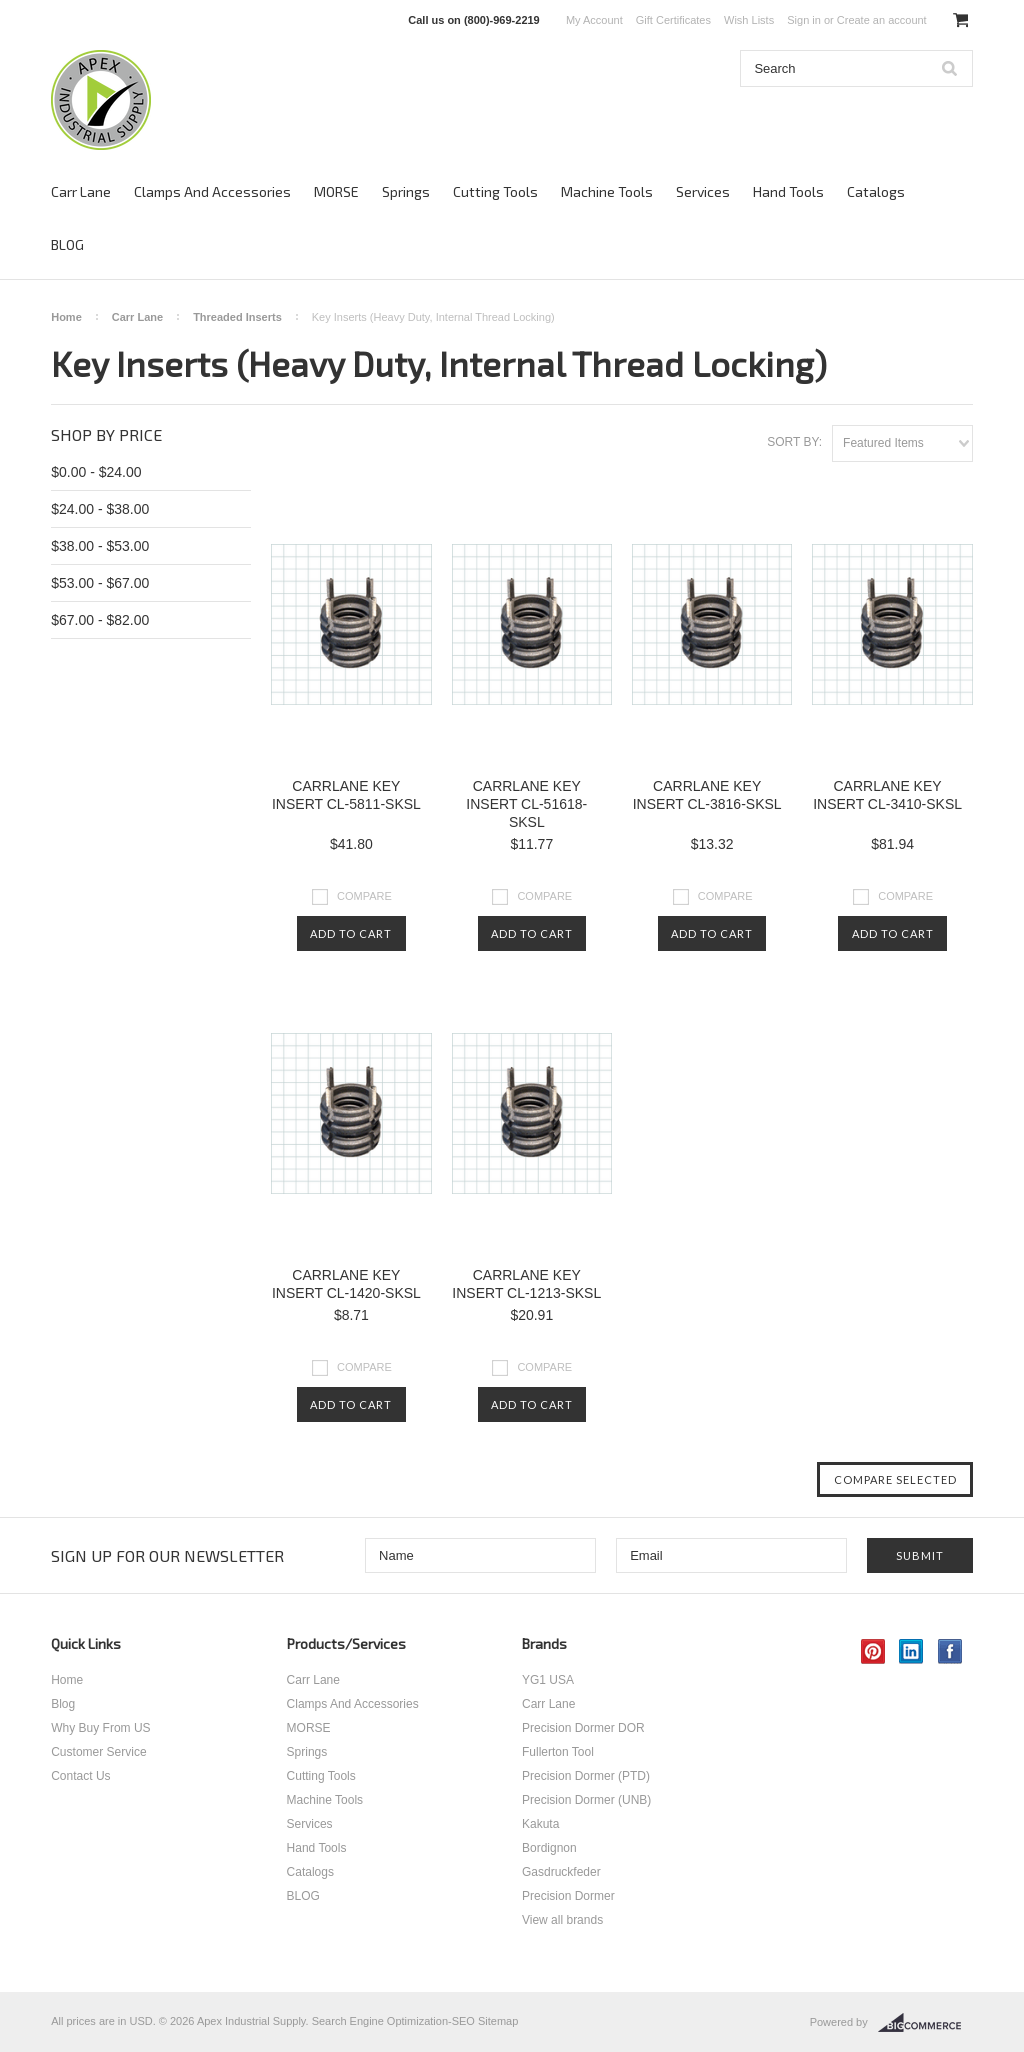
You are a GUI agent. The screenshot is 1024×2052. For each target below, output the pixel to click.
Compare (364, 896)
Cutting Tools (495, 191)
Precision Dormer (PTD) (586, 1776)
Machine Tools (607, 191)
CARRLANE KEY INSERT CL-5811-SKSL (346, 795)
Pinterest (873, 1651)
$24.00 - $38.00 (100, 509)
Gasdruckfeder (561, 1872)
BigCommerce (925, 2023)
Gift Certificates (673, 20)
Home (66, 317)
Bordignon (549, 1848)
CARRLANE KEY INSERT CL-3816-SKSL (707, 795)
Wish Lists (749, 20)
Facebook (950, 1651)
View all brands (562, 1920)
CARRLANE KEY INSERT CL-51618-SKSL (526, 804)
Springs (406, 191)
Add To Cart (351, 933)
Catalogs (876, 191)
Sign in (804, 20)
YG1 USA (548, 1680)
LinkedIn (911, 1651)
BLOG (67, 244)
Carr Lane (81, 191)
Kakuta (540, 1824)
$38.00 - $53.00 (100, 546)
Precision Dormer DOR (583, 1728)
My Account (594, 20)
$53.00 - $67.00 (100, 583)
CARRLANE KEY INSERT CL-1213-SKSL (526, 1284)
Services (703, 191)
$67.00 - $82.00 (100, 620)
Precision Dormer (568, 1896)
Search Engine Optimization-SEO (393, 2021)
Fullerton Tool (558, 1752)
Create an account (882, 20)
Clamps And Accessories (212, 191)
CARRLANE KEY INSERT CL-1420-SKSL (346, 1284)
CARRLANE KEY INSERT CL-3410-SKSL (887, 795)
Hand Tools (788, 191)
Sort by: (794, 442)
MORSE (336, 191)
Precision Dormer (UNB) (586, 1800)
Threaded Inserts (237, 317)
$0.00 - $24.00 (96, 472)
